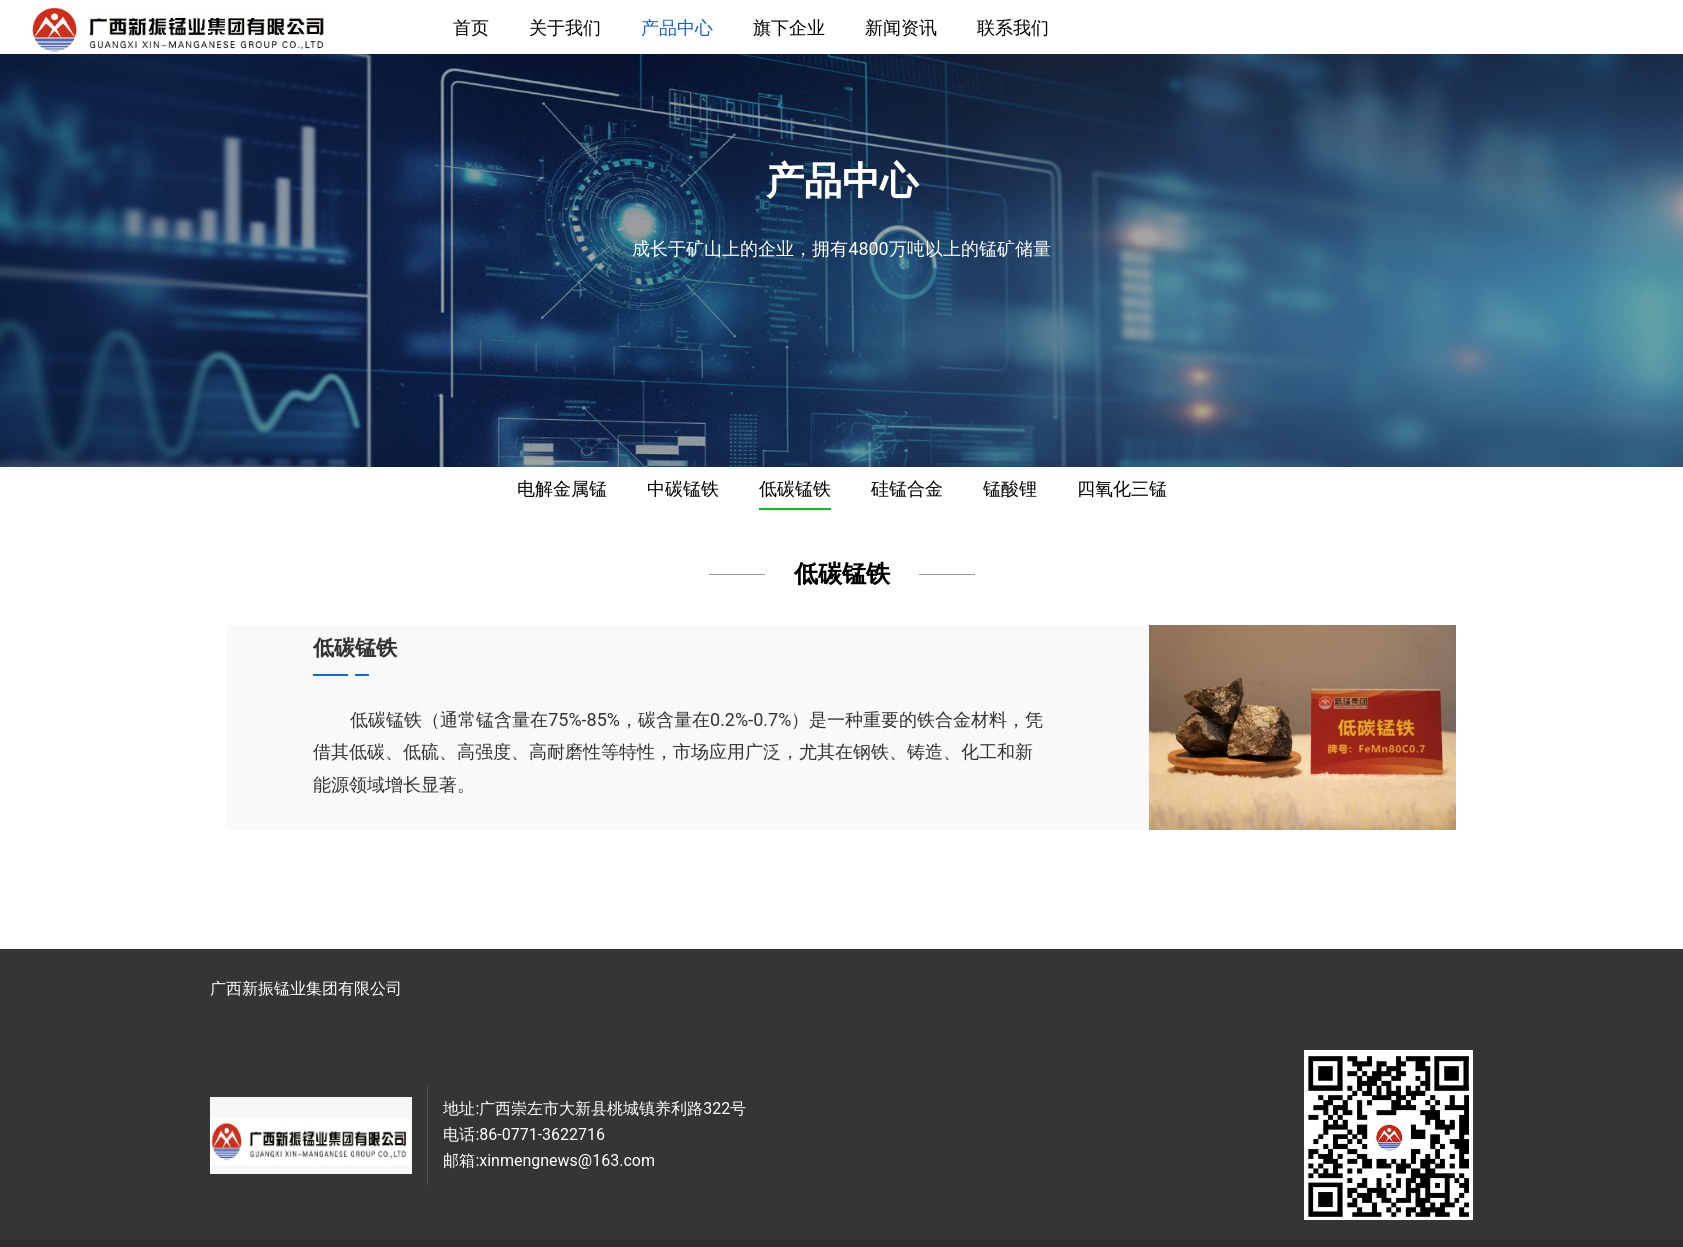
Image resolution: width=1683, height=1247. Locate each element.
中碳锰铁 (683, 488)
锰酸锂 (1010, 488)
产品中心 (677, 27)
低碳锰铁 (795, 488)
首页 (471, 27)
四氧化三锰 (1122, 488)
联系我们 (1013, 27)
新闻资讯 (901, 27)
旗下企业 (789, 27)
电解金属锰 (562, 488)
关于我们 (565, 27)
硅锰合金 (907, 488)
